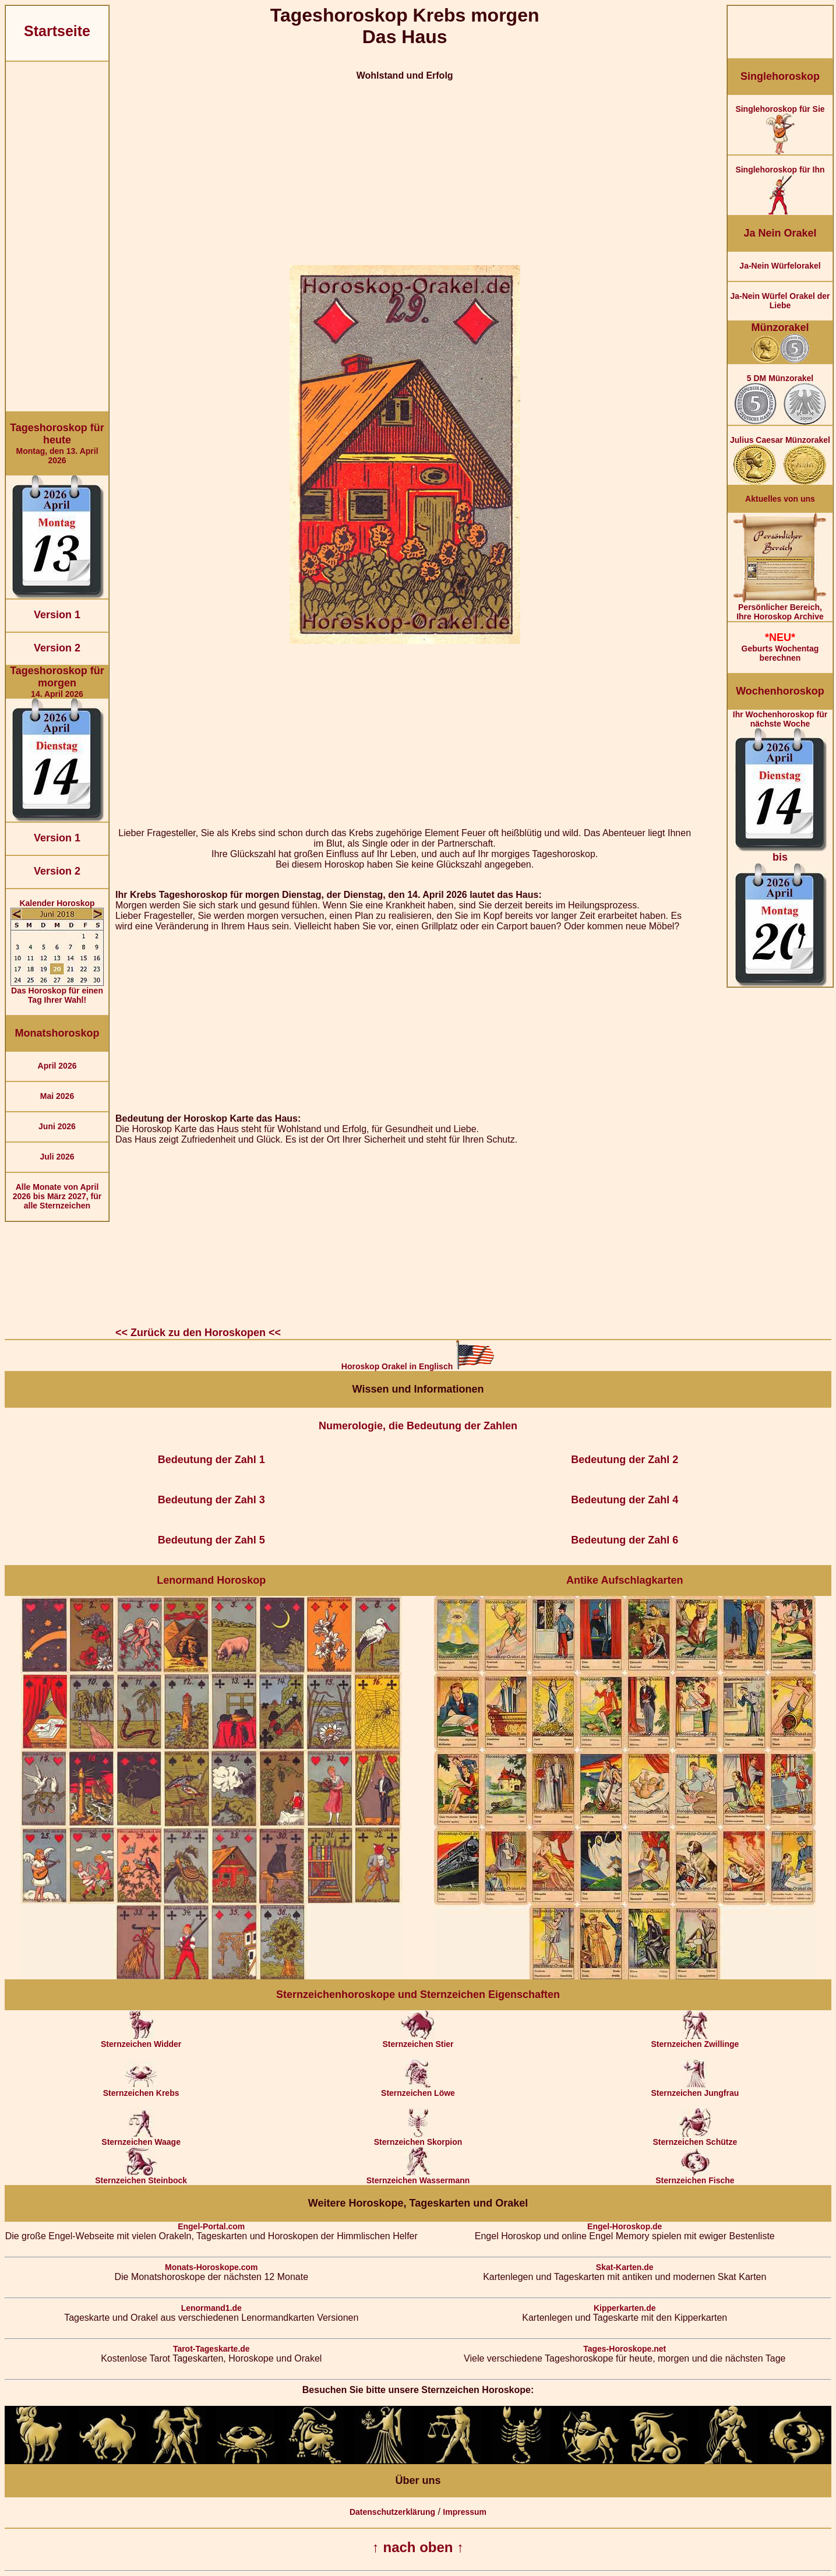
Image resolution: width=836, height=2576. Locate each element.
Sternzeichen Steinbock (141, 2176)
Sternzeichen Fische (694, 2176)
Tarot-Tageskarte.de (211, 2348)
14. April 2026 (57, 682)
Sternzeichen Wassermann (418, 2176)
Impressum (464, 2512)
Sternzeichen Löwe (418, 2089)
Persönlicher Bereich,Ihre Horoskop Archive (780, 608)
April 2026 (57, 1065)
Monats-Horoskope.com (211, 2267)
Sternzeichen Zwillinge (695, 2040)
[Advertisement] (57, 236)
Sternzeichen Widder (141, 2040)
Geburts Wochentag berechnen (780, 647)
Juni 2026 (57, 1126)
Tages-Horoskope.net (624, 2348)
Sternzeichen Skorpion (418, 2138)
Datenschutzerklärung (392, 2512)
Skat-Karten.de (625, 2267)
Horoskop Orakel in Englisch (418, 1366)
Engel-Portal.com (211, 2226)
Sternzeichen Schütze (695, 2138)
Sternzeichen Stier (417, 2040)
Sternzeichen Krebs (141, 2089)
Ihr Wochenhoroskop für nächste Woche (780, 848)
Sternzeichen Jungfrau (695, 2089)
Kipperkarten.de (625, 2308)
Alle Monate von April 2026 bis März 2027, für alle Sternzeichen (57, 1196)
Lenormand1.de (211, 2308)
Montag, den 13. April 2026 (57, 443)
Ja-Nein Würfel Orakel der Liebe (780, 300)
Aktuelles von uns (780, 498)
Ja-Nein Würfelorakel (779, 265)
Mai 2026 (57, 1096)
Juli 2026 (57, 1156)
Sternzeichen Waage (141, 2138)
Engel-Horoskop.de (624, 2226)
